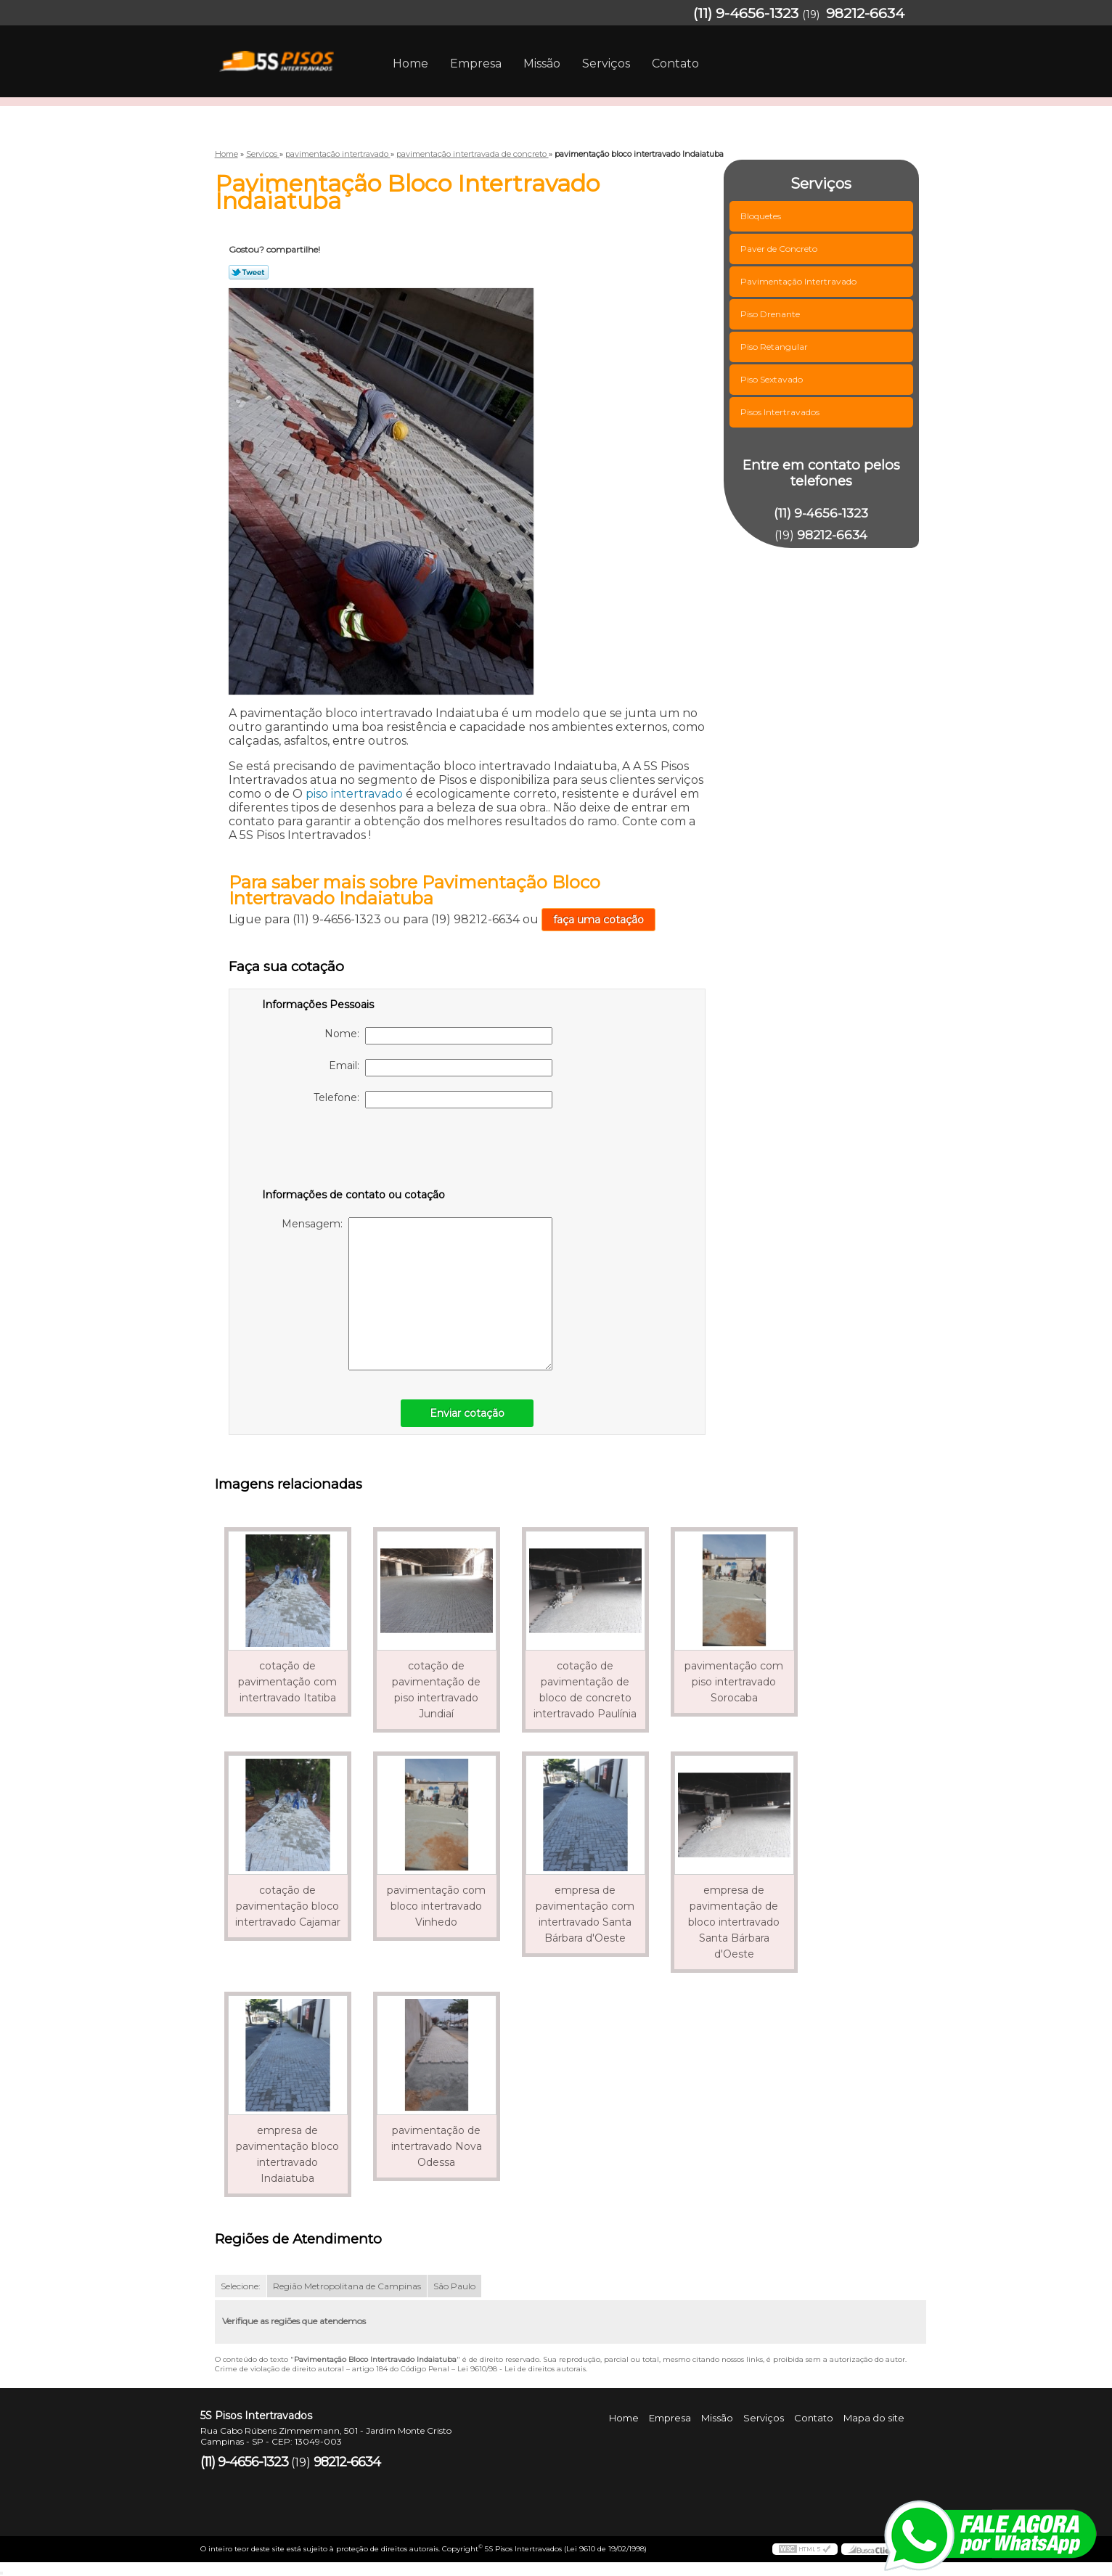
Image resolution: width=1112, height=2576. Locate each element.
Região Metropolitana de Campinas (347, 2286)
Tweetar (249, 272)
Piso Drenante (771, 313)
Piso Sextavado (772, 379)
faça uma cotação (598, 919)
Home (410, 63)
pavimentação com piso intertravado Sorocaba (733, 1681)
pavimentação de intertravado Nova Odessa (436, 2146)
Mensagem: (417, 1293)
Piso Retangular (775, 346)
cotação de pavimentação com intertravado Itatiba (287, 1681)
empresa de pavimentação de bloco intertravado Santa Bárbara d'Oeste (734, 1922)
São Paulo (454, 2286)
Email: (440, 1067)
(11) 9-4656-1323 (745, 13)
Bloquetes (761, 215)
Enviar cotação (467, 1413)
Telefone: (433, 1099)
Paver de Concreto (779, 248)
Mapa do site (873, 2418)
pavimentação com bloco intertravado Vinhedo (436, 1906)
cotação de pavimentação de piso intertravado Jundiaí (436, 1689)
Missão (541, 63)
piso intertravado (354, 794)
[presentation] (354, 1151)
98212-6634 (865, 13)
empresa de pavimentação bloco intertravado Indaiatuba (287, 2154)
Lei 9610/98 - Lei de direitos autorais (521, 2368)
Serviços (606, 63)
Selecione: (241, 2286)
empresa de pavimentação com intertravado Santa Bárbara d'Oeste (585, 1914)
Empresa (476, 63)
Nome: (438, 1035)
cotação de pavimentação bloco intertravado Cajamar (287, 1906)
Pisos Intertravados (781, 411)
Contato (675, 63)
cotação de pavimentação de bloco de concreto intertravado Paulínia (585, 1689)
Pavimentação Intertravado (799, 281)
